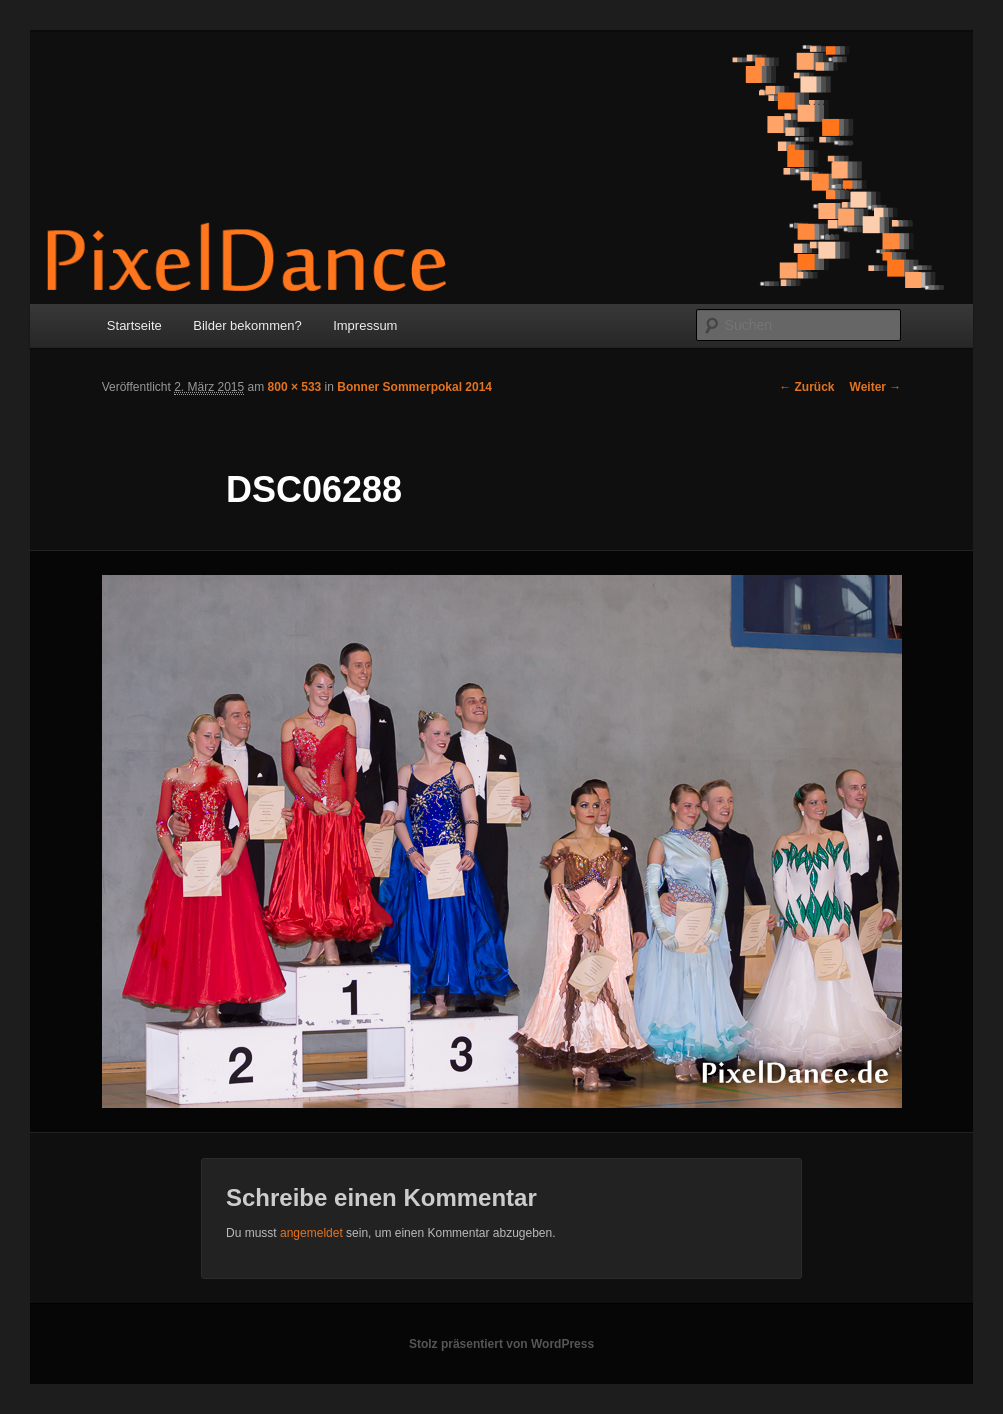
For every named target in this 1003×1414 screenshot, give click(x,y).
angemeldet (311, 1233)
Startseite (134, 325)
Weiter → (876, 387)
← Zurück (806, 387)
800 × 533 (295, 387)
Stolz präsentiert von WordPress (501, 1344)
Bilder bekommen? (247, 325)
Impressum (365, 325)
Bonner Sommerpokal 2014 (414, 387)
